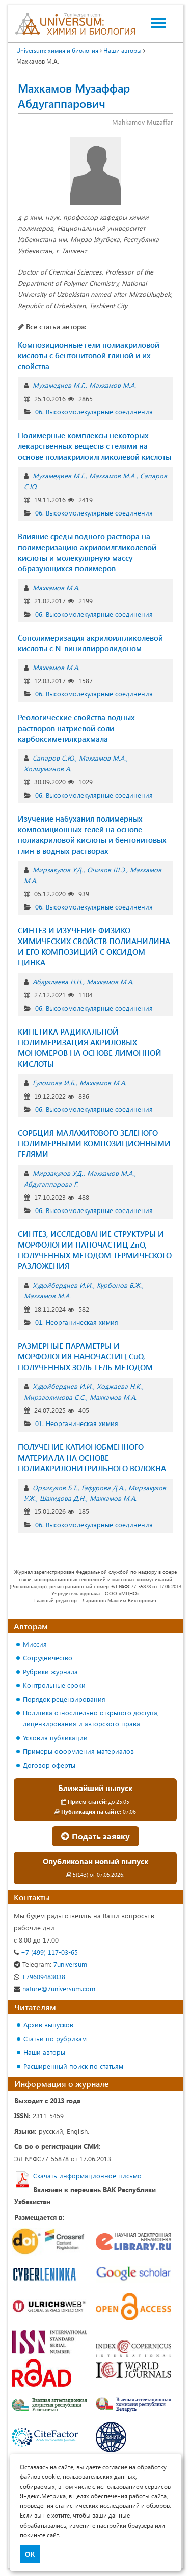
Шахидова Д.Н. (63, 1498)
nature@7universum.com (54, 1988)
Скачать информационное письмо (87, 2175)
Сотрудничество (47, 1657)
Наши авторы (44, 2052)
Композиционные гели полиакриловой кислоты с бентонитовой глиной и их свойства (88, 355)
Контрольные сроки (54, 1685)
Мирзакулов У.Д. (58, 869)
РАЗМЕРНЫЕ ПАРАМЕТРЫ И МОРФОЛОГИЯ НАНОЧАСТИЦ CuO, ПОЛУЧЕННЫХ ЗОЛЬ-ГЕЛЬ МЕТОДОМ (85, 1356)
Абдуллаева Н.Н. (58, 981)
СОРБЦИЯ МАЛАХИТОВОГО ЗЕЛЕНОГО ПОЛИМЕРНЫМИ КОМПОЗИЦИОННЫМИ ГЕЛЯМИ (94, 1143)
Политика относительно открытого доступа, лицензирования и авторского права (91, 1718)
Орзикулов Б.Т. (55, 1487)
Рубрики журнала (50, 1671)
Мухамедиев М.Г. (59, 385)
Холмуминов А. (47, 768)
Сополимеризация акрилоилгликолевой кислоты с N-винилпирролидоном (90, 642)
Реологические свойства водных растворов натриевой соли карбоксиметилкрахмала (76, 728)
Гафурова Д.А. (102, 1487)
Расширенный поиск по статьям (73, 2066)
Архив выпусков (48, 2024)
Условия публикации (55, 1737)
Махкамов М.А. (112, 385)
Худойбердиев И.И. (63, 1285)
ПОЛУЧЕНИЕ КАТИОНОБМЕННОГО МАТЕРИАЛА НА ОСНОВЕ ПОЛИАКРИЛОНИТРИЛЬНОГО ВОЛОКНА (92, 1457)
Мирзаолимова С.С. (55, 1396)
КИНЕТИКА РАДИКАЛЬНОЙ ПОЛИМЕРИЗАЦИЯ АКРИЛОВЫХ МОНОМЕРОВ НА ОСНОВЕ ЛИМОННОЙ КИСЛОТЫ (89, 1047)
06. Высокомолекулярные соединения (94, 411)
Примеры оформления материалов (78, 1751)
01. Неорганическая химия (76, 1322)
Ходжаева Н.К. (119, 1386)
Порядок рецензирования (64, 1698)
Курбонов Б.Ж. (119, 1285)
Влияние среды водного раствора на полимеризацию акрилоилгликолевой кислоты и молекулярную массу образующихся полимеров (87, 552)
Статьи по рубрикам (55, 2038)
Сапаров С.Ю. (54, 757)
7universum (50, 1964)
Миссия (35, 1644)
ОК (30, 2554)
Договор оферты (49, 1765)
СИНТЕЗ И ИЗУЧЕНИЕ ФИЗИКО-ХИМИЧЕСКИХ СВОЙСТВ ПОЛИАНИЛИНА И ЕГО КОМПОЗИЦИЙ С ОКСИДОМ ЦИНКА (94, 946)
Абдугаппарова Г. (51, 1183)
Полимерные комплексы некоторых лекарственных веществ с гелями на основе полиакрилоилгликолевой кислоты (94, 446)
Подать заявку (95, 1836)
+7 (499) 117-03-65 (46, 1952)
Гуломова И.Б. (54, 1082)
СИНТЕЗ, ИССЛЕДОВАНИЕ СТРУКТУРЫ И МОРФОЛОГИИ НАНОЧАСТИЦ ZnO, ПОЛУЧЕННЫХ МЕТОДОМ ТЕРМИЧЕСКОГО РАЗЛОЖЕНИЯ (95, 1250)
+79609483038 (39, 1976)
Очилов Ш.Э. (106, 869)
